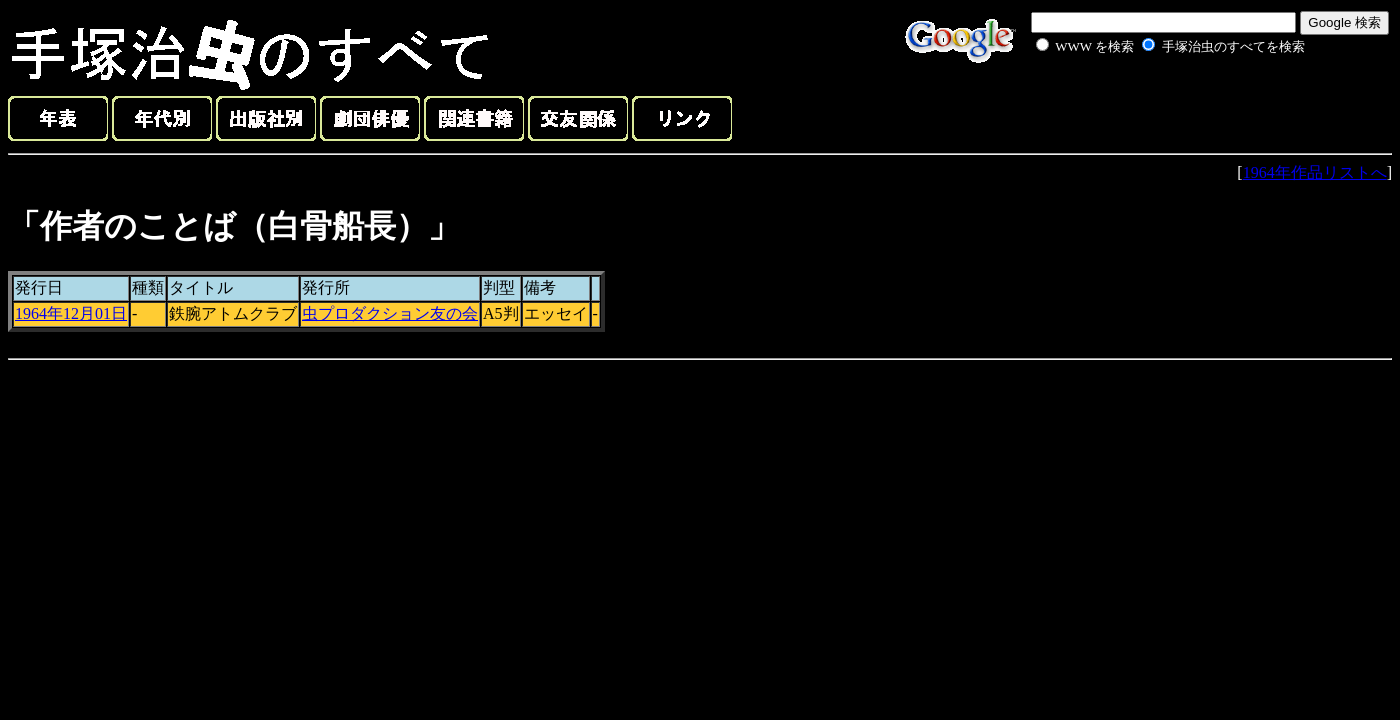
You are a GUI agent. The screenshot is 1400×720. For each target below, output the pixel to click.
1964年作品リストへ (1315, 172)
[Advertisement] (1148, 104)
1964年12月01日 (71, 313)
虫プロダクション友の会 (390, 313)
